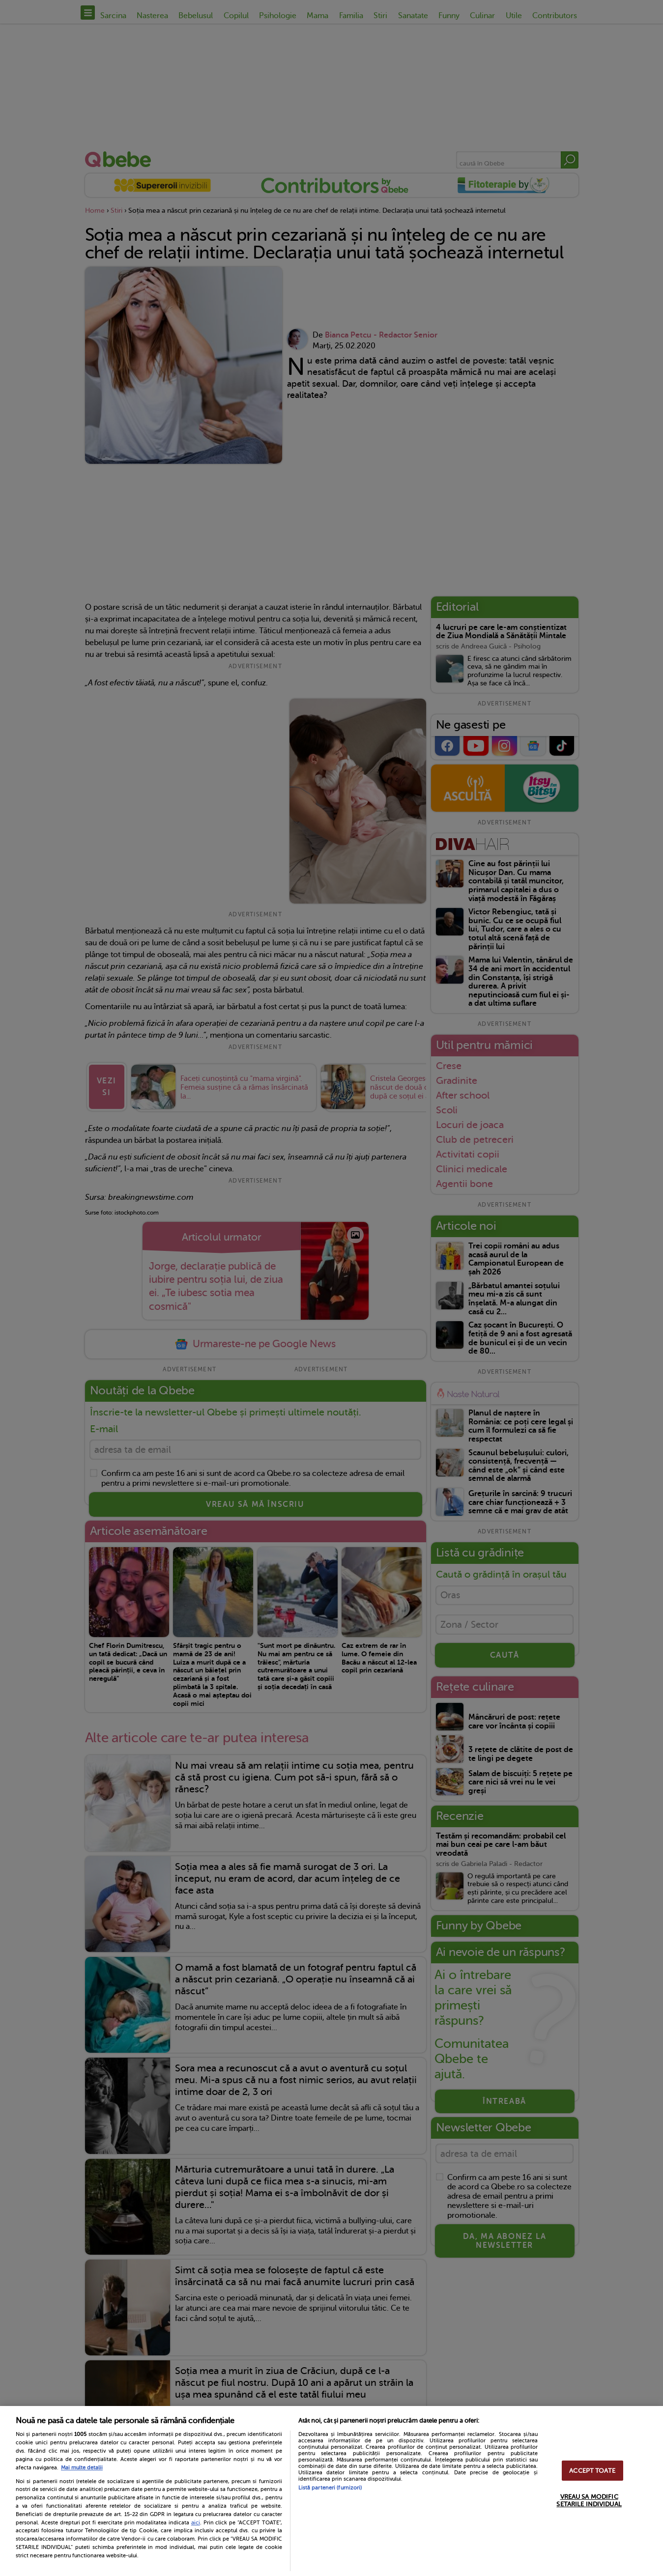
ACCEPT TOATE (592, 2470)
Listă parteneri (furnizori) (330, 2488)
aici (195, 2522)
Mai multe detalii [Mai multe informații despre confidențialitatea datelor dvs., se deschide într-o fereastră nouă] (82, 2467)
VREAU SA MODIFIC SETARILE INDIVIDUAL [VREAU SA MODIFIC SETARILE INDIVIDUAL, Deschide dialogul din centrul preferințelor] (588, 2500)
